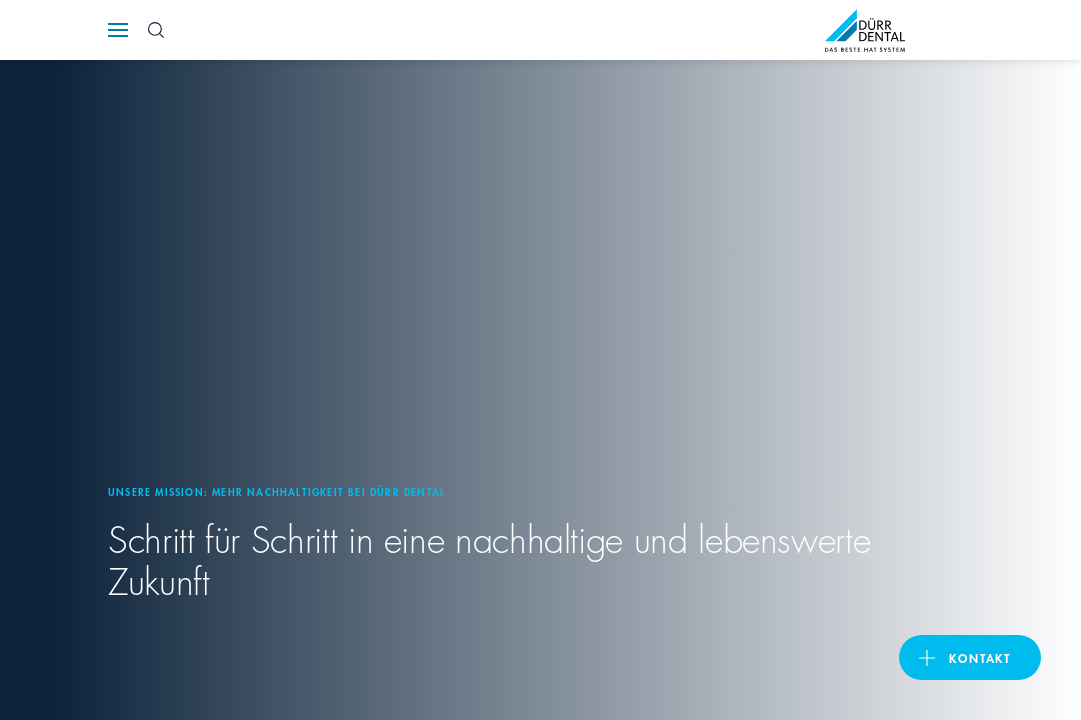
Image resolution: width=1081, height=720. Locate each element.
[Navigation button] (118, 30)
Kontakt (980, 657)
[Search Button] (156, 30)
